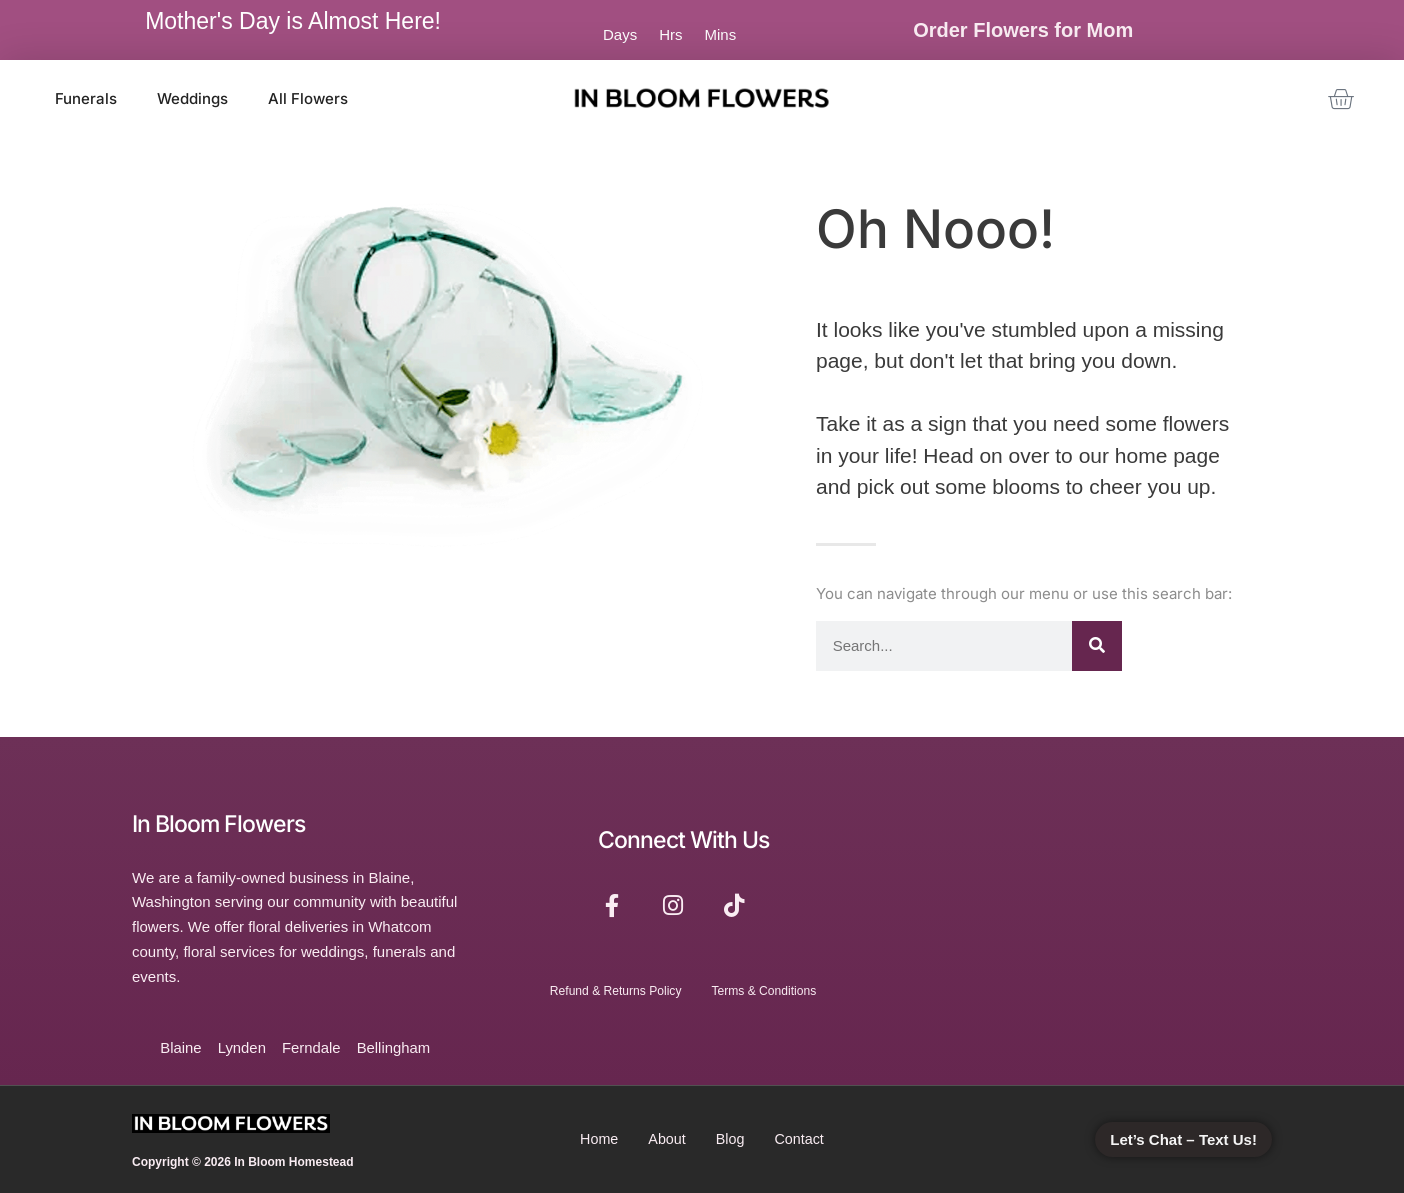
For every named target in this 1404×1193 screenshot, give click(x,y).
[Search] (1097, 646)
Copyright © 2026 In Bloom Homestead (243, 1162)
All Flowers (308, 98)
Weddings (192, 98)
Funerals (86, 98)
